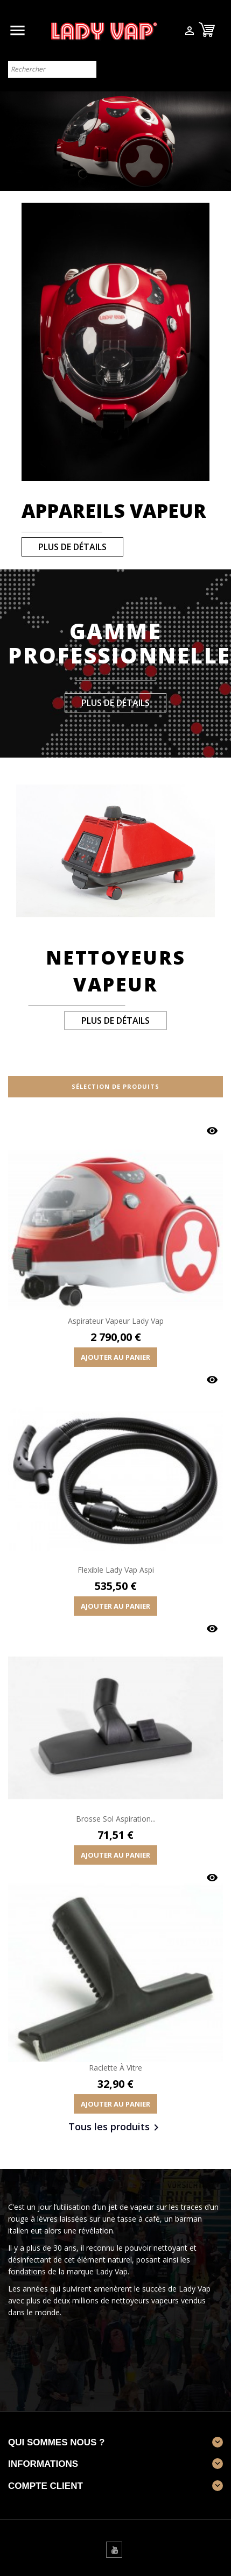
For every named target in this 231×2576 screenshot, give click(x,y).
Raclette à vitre (115, 2068)
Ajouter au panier (115, 1357)
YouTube (114, 2549)
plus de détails (72, 547)
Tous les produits (115, 2127)
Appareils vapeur (114, 510)
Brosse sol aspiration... (116, 1819)
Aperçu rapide (212, 1131)
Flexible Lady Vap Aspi (116, 1570)
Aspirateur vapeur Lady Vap (116, 1321)
